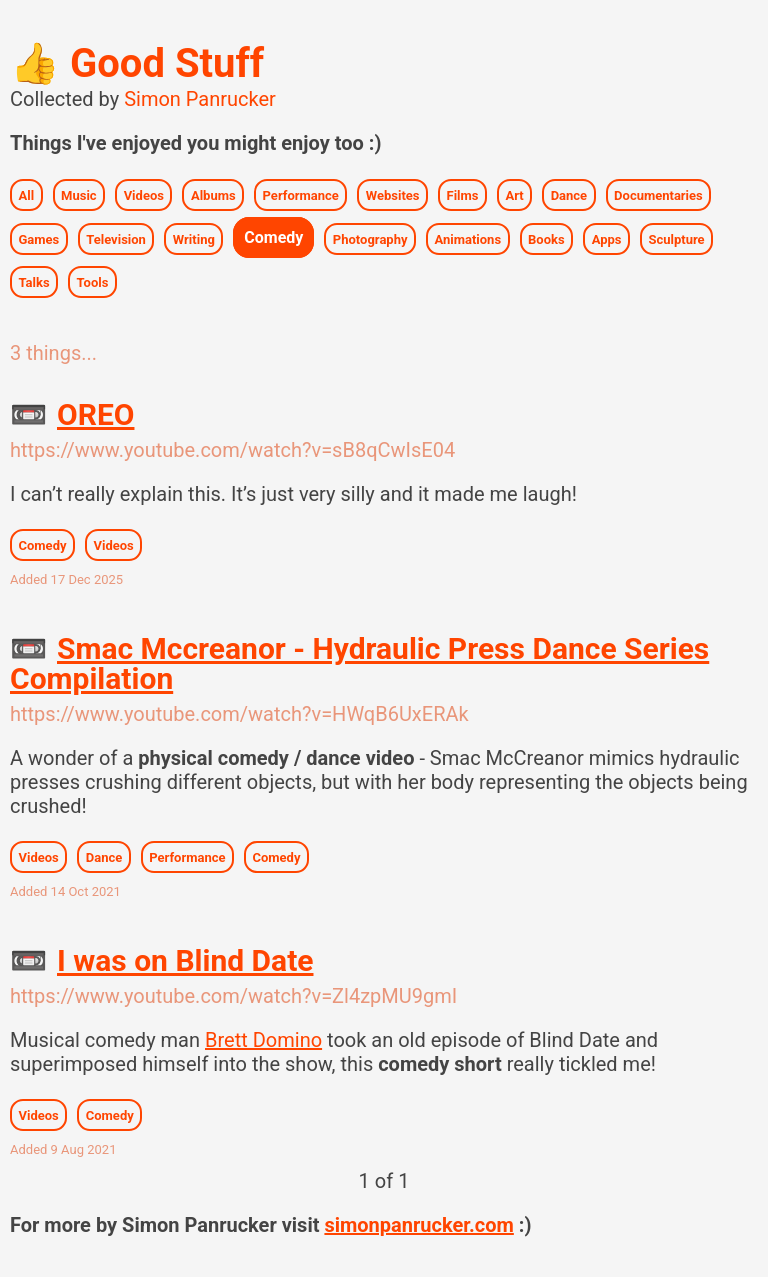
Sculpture (676, 238)
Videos (144, 194)
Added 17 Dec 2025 (66, 579)
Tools (93, 281)
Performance (301, 194)
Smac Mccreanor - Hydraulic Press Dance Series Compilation (359, 663)
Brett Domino (263, 1040)
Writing (194, 238)
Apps (607, 238)
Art (514, 194)
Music (79, 194)
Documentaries (658, 194)
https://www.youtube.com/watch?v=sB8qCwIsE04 (232, 450)
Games (39, 238)
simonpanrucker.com (418, 1225)
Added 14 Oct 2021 (65, 891)
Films (463, 194)
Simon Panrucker (200, 99)
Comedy (273, 237)
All (27, 194)
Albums (213, 194)
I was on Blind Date (161, 960)
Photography (370, 238)
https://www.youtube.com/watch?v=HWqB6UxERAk (239, 714)
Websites (393, 194)
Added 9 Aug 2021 (63, 1149)
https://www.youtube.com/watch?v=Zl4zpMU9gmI (233, 996)
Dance (569, 194)
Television (116, 238)
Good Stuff (137, 63)
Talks (34, 281)
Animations (467, 238)
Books (546, 238)
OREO (72, 414)
